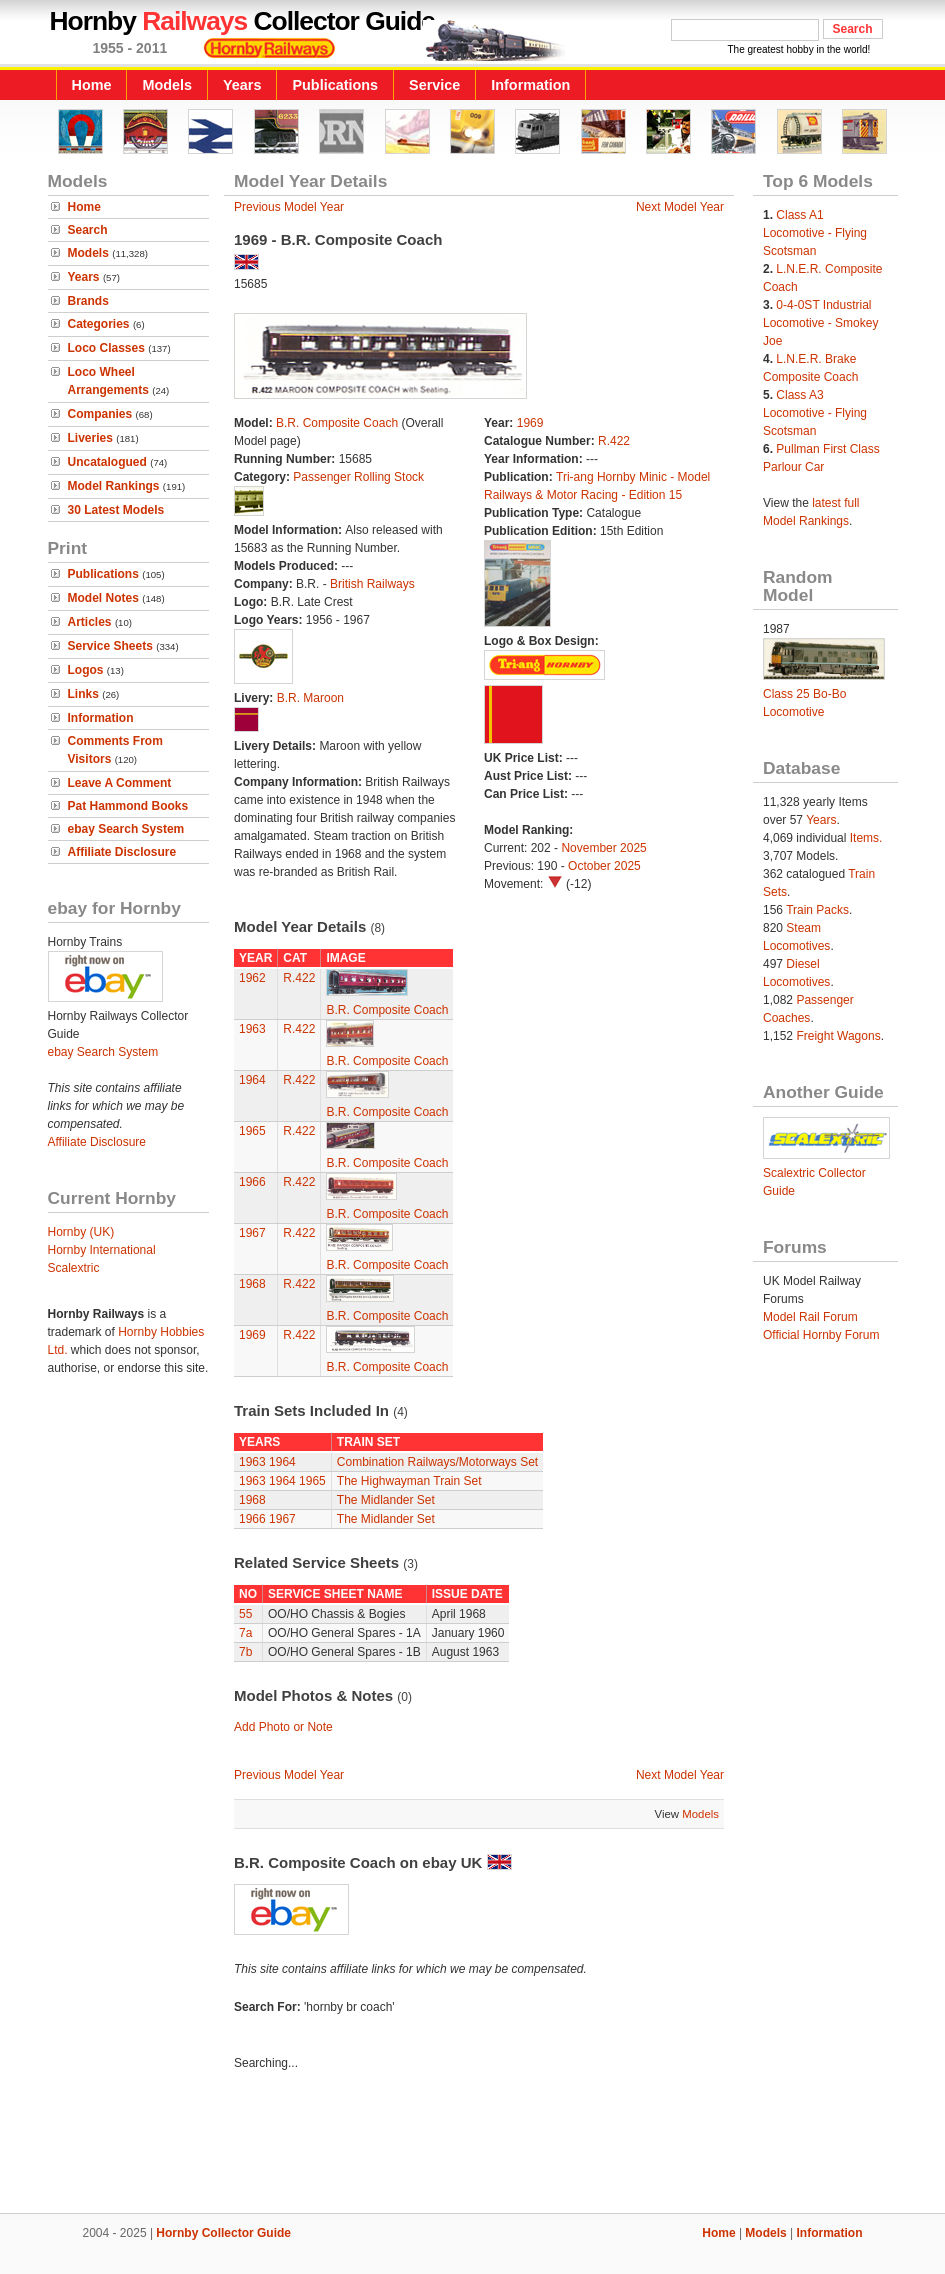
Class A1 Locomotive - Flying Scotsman (815, 233)
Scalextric (74, 1268)
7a (245, 1633)
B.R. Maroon (310, 698)
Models (167, 85)
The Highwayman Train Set (409, 1481)
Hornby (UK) (81, 1232)
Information (530, 85)
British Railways (372, 584)
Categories (99, 324)
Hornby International (102, 1250)
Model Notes (103, 598)
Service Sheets (110, 646)
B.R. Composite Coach (337, 423)
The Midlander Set (386, 1500)
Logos (86, 670)
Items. (866, 838)
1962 (252, 978)
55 (245, 1614)
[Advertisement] (473, 2145)
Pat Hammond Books (128, 806)
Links (83, 694)
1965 (252, 1131)
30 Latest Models (116, 510)
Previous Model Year (289, 207)
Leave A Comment (120, 783)
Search (88, 230)
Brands (88, 301)
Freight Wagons (838, 1036)
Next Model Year (680, 207)
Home (92, 85)
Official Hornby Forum (821, 1335)
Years (242, 85)
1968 (252, 1284)
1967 (252, 1233)
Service (434, 85)
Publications (335, 85)
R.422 (614, 441)
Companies (100, 414)
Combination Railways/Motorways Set (437, 1462)
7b (245, 1652)
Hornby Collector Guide (223, 2233)
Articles (90, 622)
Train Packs (817, 910)
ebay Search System (126, 829)
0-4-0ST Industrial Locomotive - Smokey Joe (820, 323)
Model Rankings (114, 486)
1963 (252, 1029)
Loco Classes (106, 348)
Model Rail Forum (810, 1317)
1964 (252, 1080)
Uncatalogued (107, 462)
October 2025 (604, 866)
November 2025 (603, 848)
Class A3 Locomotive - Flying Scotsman (815, 413)
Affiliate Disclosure (122, 852)
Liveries (90, 438)
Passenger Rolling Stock (358, 477)
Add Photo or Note (283, 1727)
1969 (530, 423)
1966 (252, 1182)
